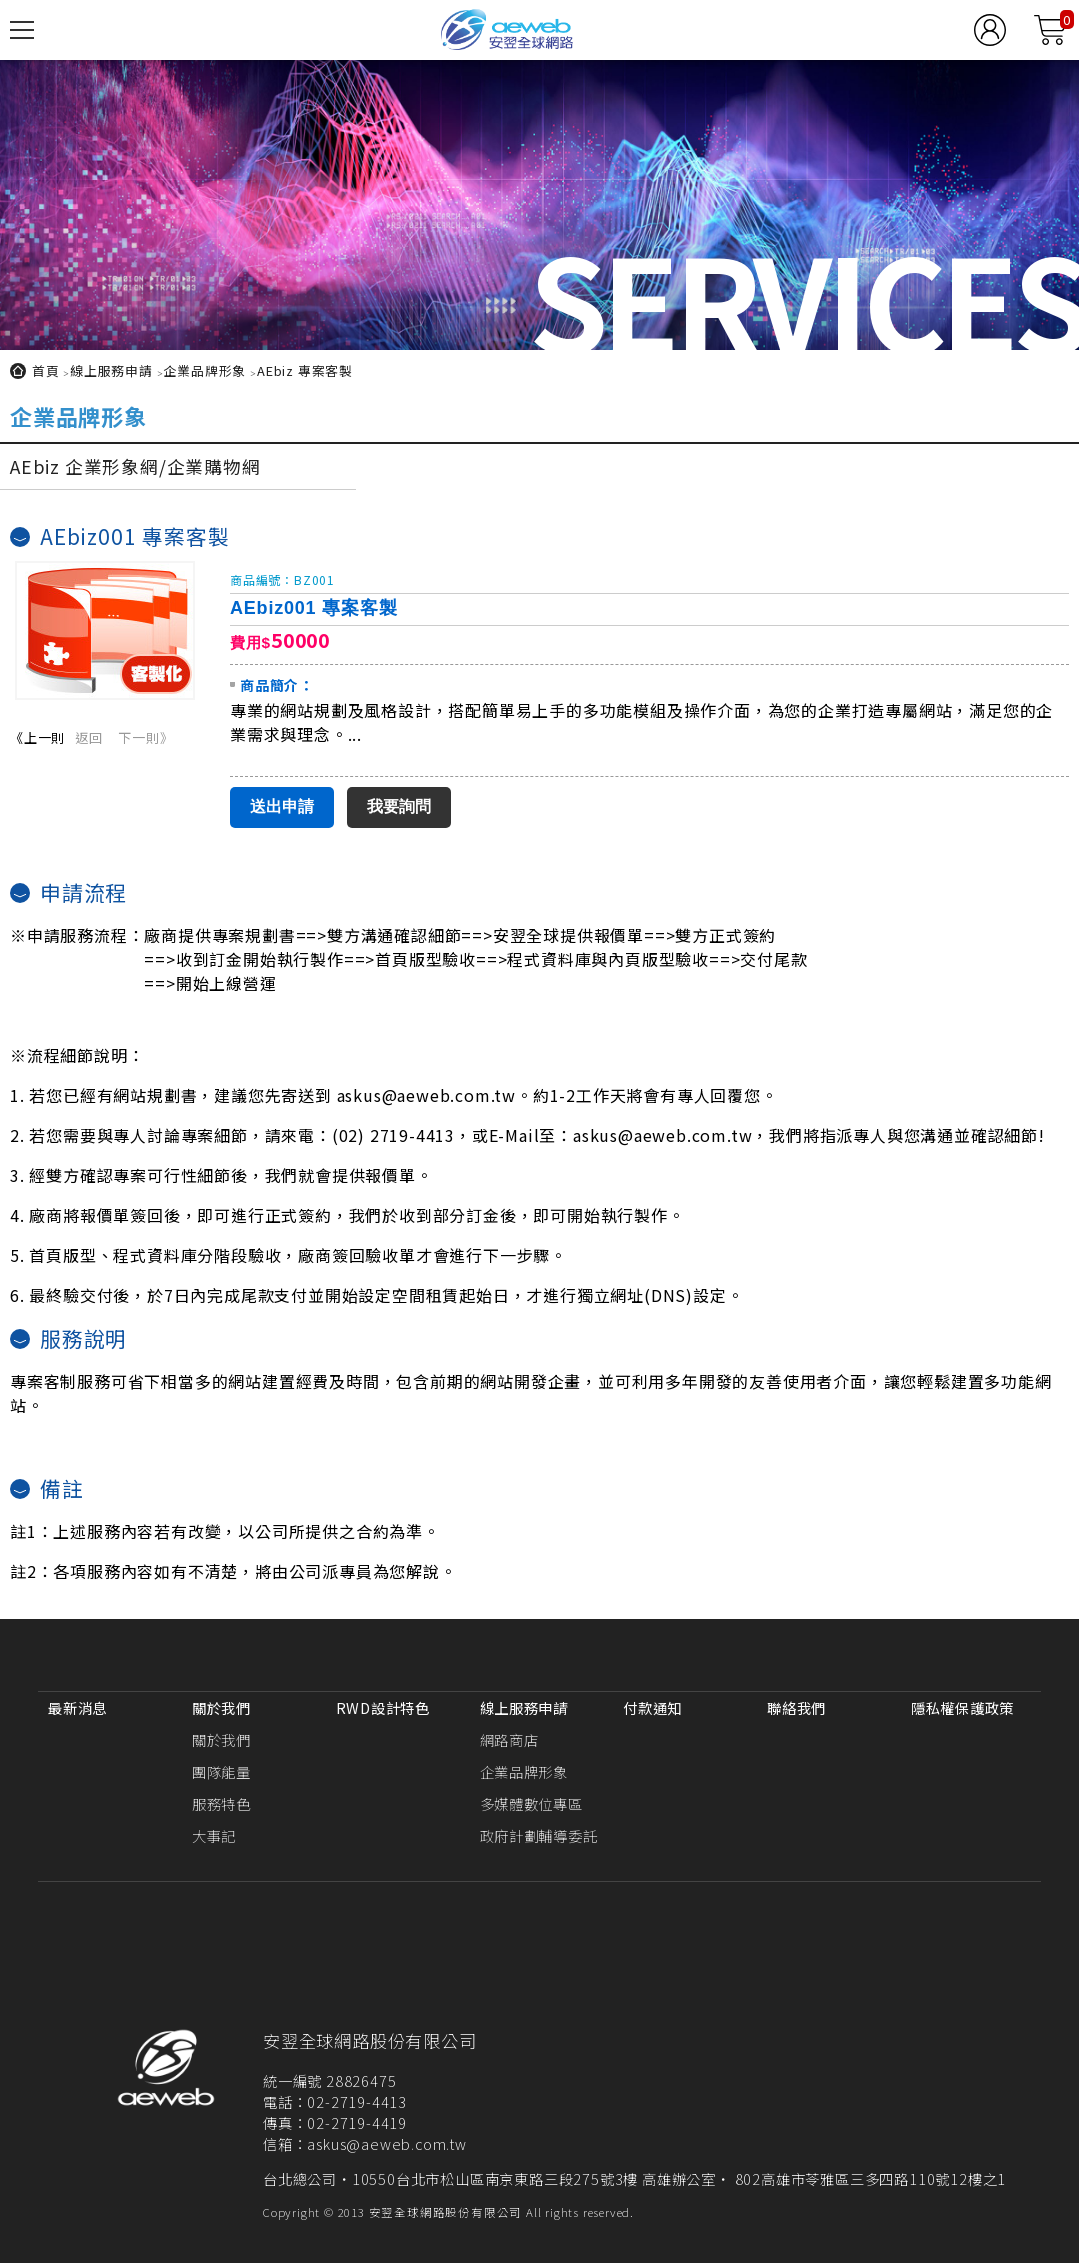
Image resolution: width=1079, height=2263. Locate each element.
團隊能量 (221, 1771)
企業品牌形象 (204, 370)
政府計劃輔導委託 (539, 1835)
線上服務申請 (111, 370)
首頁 (46, 370)
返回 (89, 737)
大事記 (214, 1835)
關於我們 (221, 1707)
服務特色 (221, 1803)
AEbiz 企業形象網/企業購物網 (135, 466)
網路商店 (509, 1739)
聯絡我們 (796, 1707)
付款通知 (652, 1707)
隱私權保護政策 (962, 1707)
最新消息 (77, 1707)
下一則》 (145, 737)
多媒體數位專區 (531, 1803)
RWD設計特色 (383, 1707)
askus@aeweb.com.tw (386, 2143)
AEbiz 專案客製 (305, 370)
